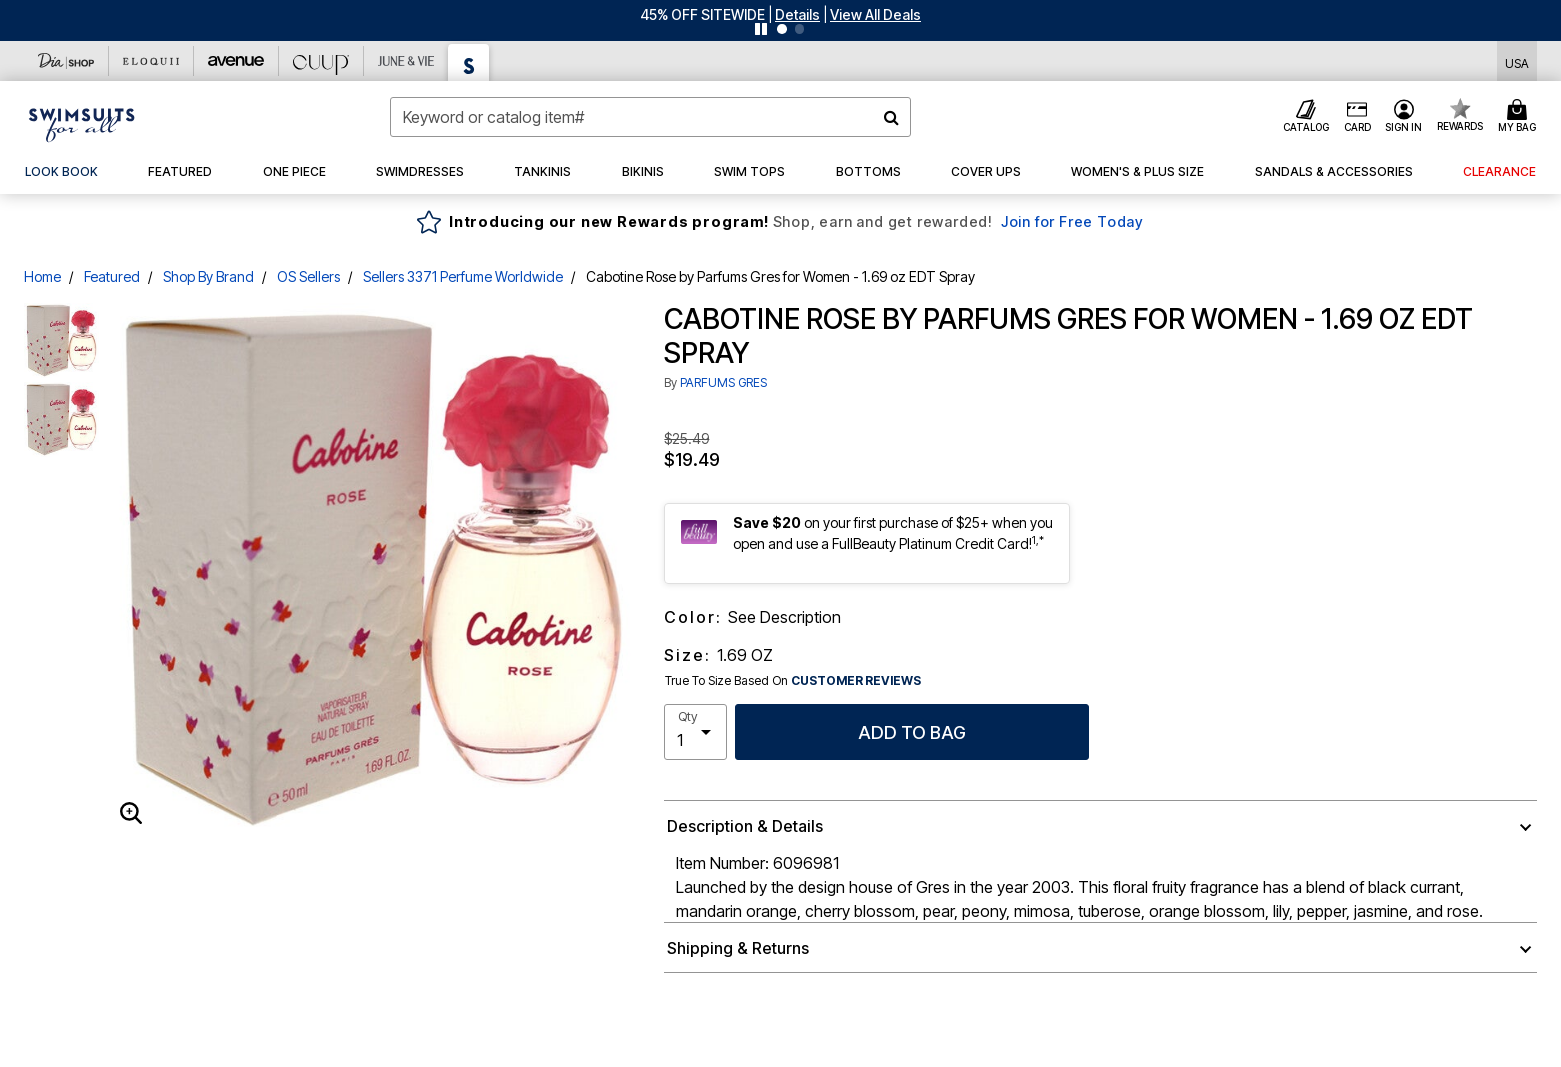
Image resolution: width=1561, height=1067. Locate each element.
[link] (61, 172)
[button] (797, 14)
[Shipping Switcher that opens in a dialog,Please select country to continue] (1517, 61)
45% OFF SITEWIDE (702, 14)
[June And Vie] (406, 61)
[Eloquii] (151, 61)
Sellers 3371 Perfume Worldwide (463, 276)
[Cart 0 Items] (1520, 117)
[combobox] (650, 117)
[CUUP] (321, 61)
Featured (112, 276)
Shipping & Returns (738, 948)
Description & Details (745, 826)
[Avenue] (236, 61)
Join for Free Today (1072, 221)
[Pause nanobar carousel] (761, 29)
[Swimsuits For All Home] (82, 123)
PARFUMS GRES (723, 382)
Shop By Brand (208, 276)
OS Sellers (308, 276)
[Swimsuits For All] (469, 62)
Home (42, 276)
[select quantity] (695, 732)
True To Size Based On (793, 681)
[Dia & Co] (66, 61)
